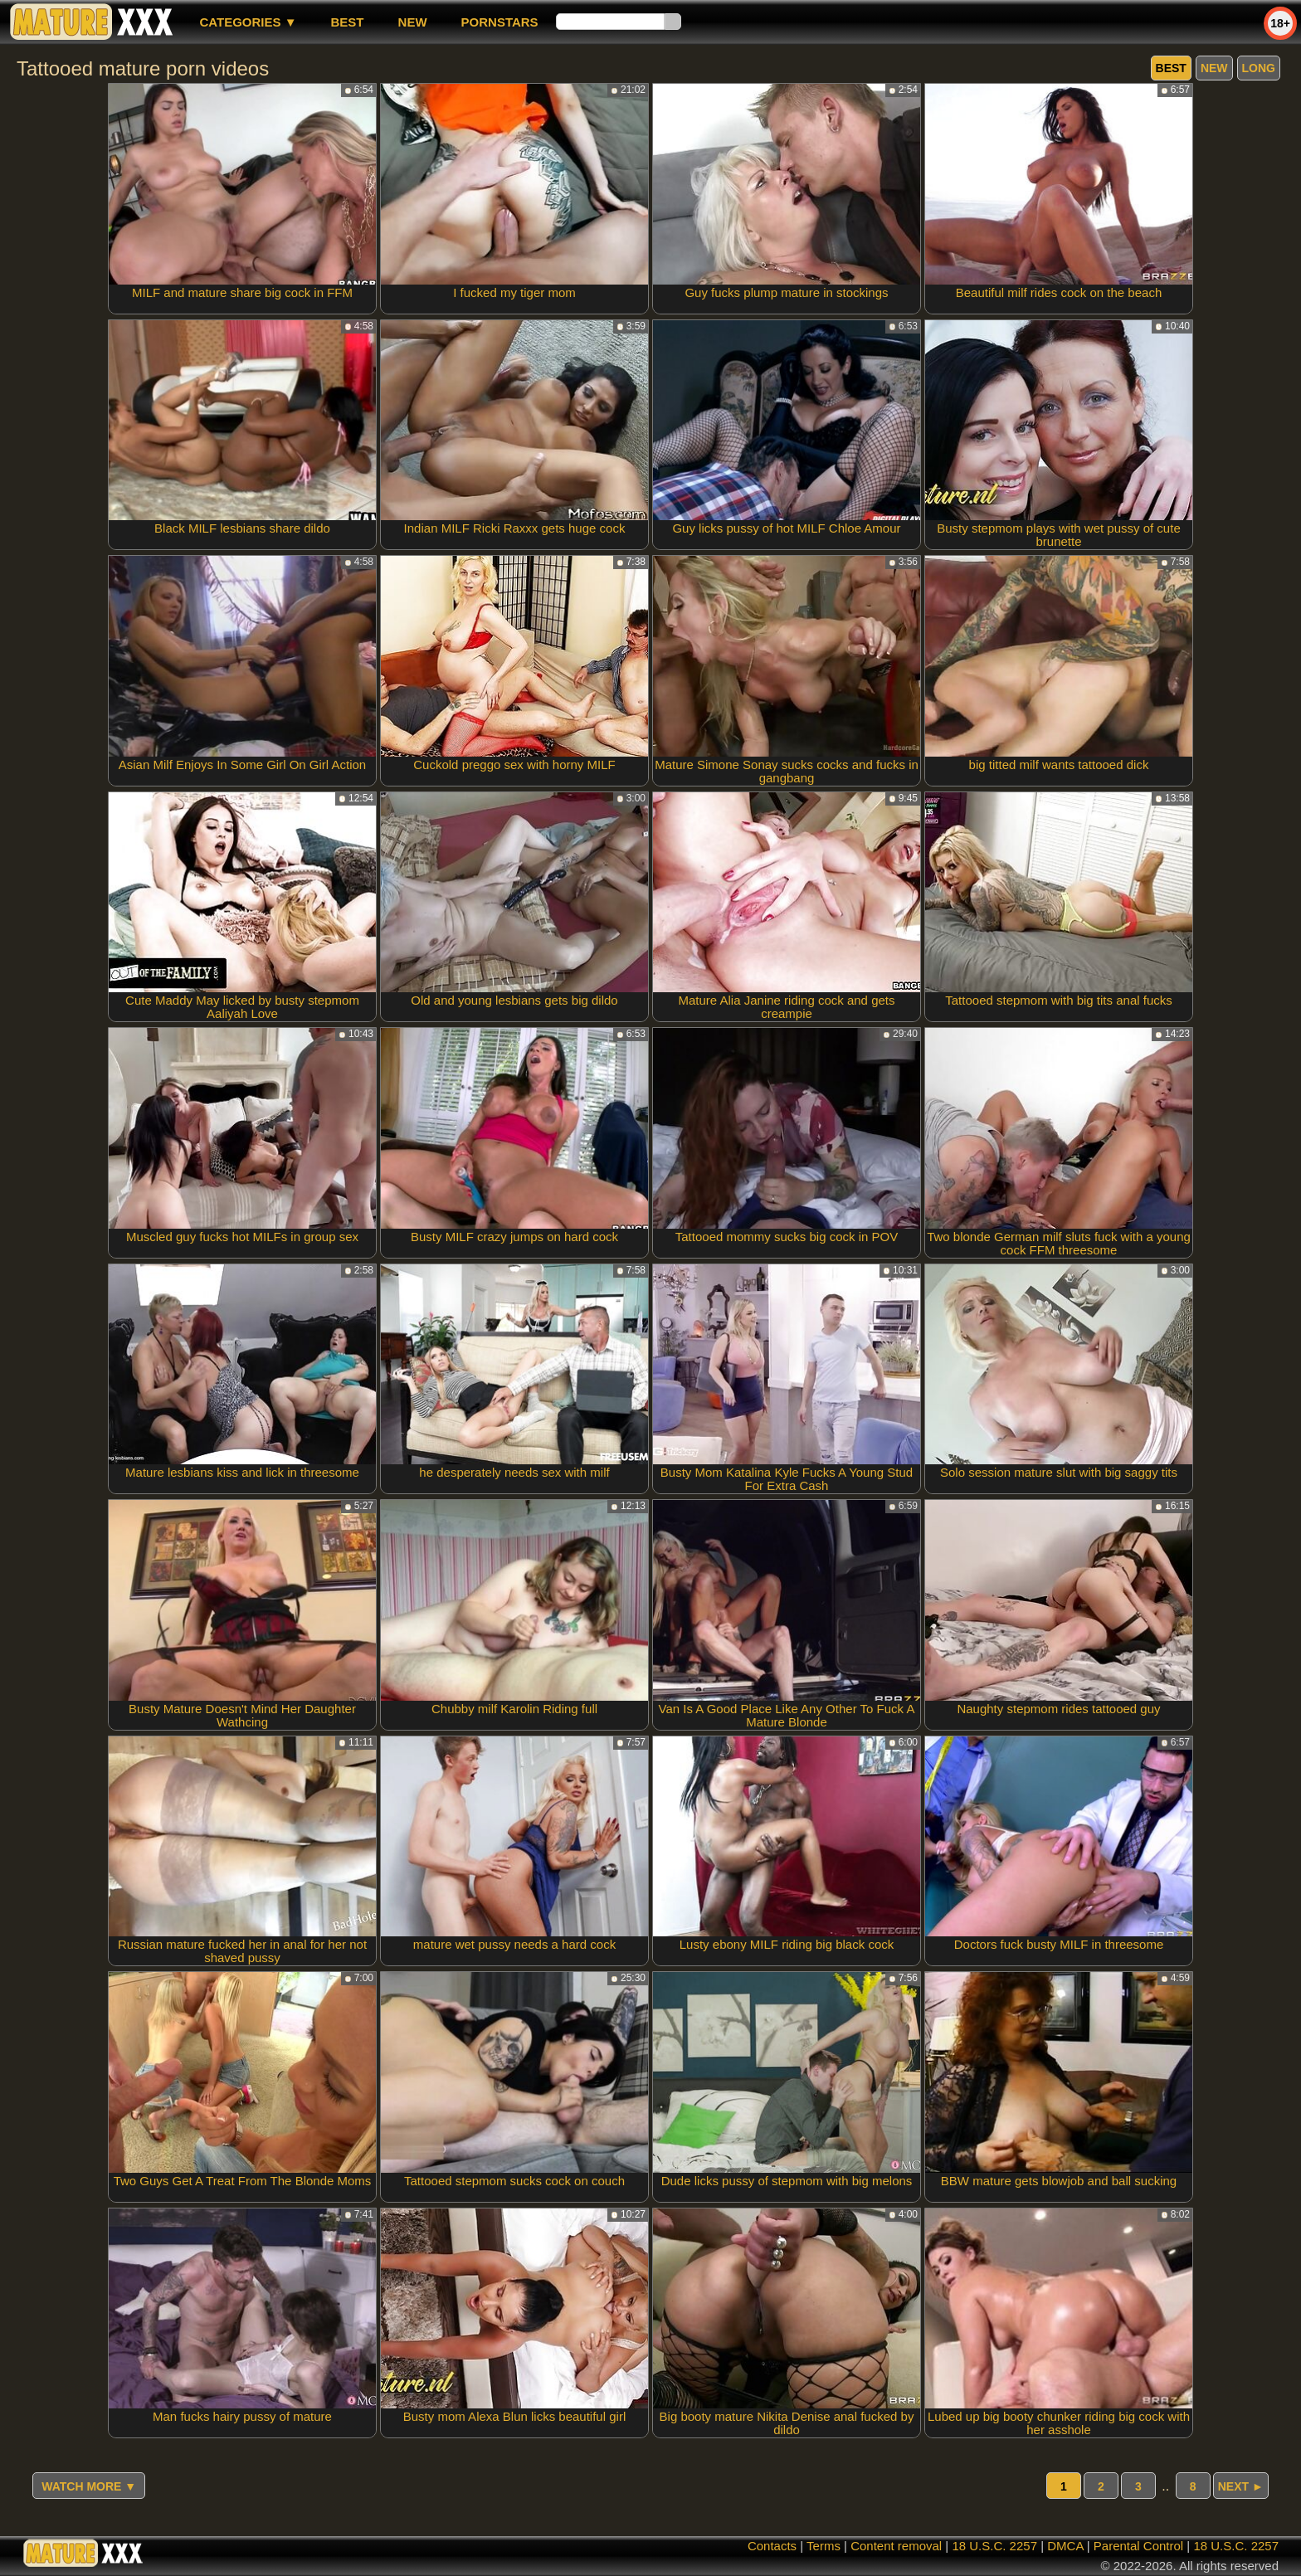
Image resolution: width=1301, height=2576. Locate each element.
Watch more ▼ (88, 2486)
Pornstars (499, 22)
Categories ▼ (247, 22)
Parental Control (1138, 2546)
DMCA (1065, 2546)
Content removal (896, 2546)
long (1258, 68)
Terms (823, 2546)
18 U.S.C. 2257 (994, 2546)
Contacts (772, 2546)
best (347, 22)
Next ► (1241, 2486)
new (412, 22)
